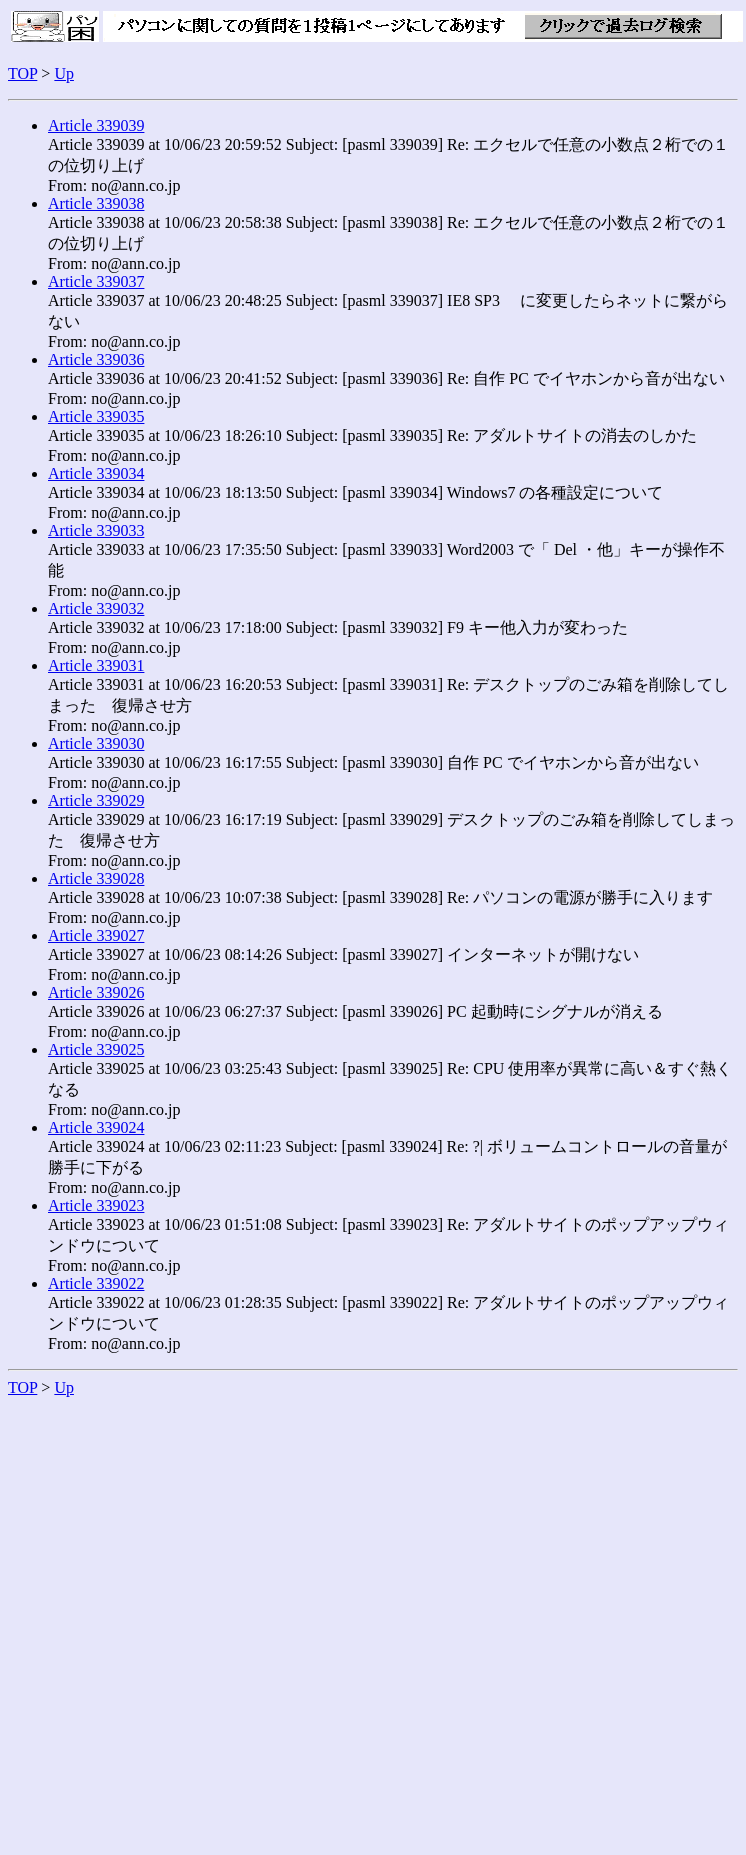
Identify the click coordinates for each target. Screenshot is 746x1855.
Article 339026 (96, 992)
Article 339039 (96, 125)
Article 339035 (96, 416)
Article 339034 (96, 473)
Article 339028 (96, 878)
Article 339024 (96, 1127)
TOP (22, 73)
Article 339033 (96, 530)
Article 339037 (96, 281)
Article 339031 (96, 665)
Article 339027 (96, 935)
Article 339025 (96, 1049)
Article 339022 (96, 1283)
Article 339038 (96, 203)
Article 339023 (96, 1205)
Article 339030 (96, 743)
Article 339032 (96, 608)
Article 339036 (96, 359)
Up (64, 73)
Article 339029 (96, 800)
